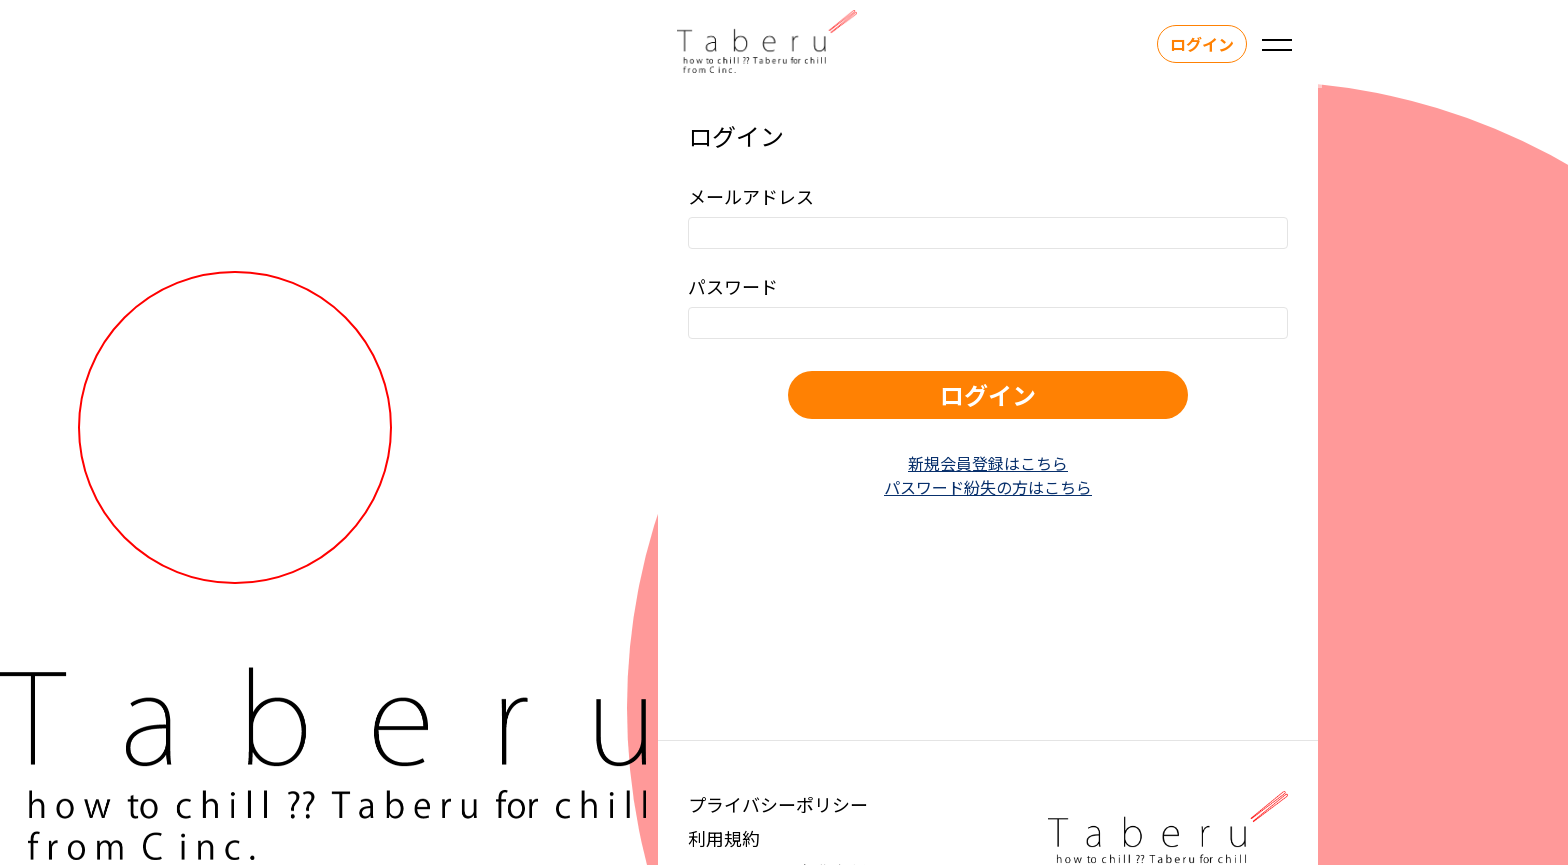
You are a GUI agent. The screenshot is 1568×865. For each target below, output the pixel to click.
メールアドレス (751, 196)
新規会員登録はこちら (988, 463)
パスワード (733, 286)
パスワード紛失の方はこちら (988, 487)
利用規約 (724, 838)
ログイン (1198, 44)
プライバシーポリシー (778, 804)
